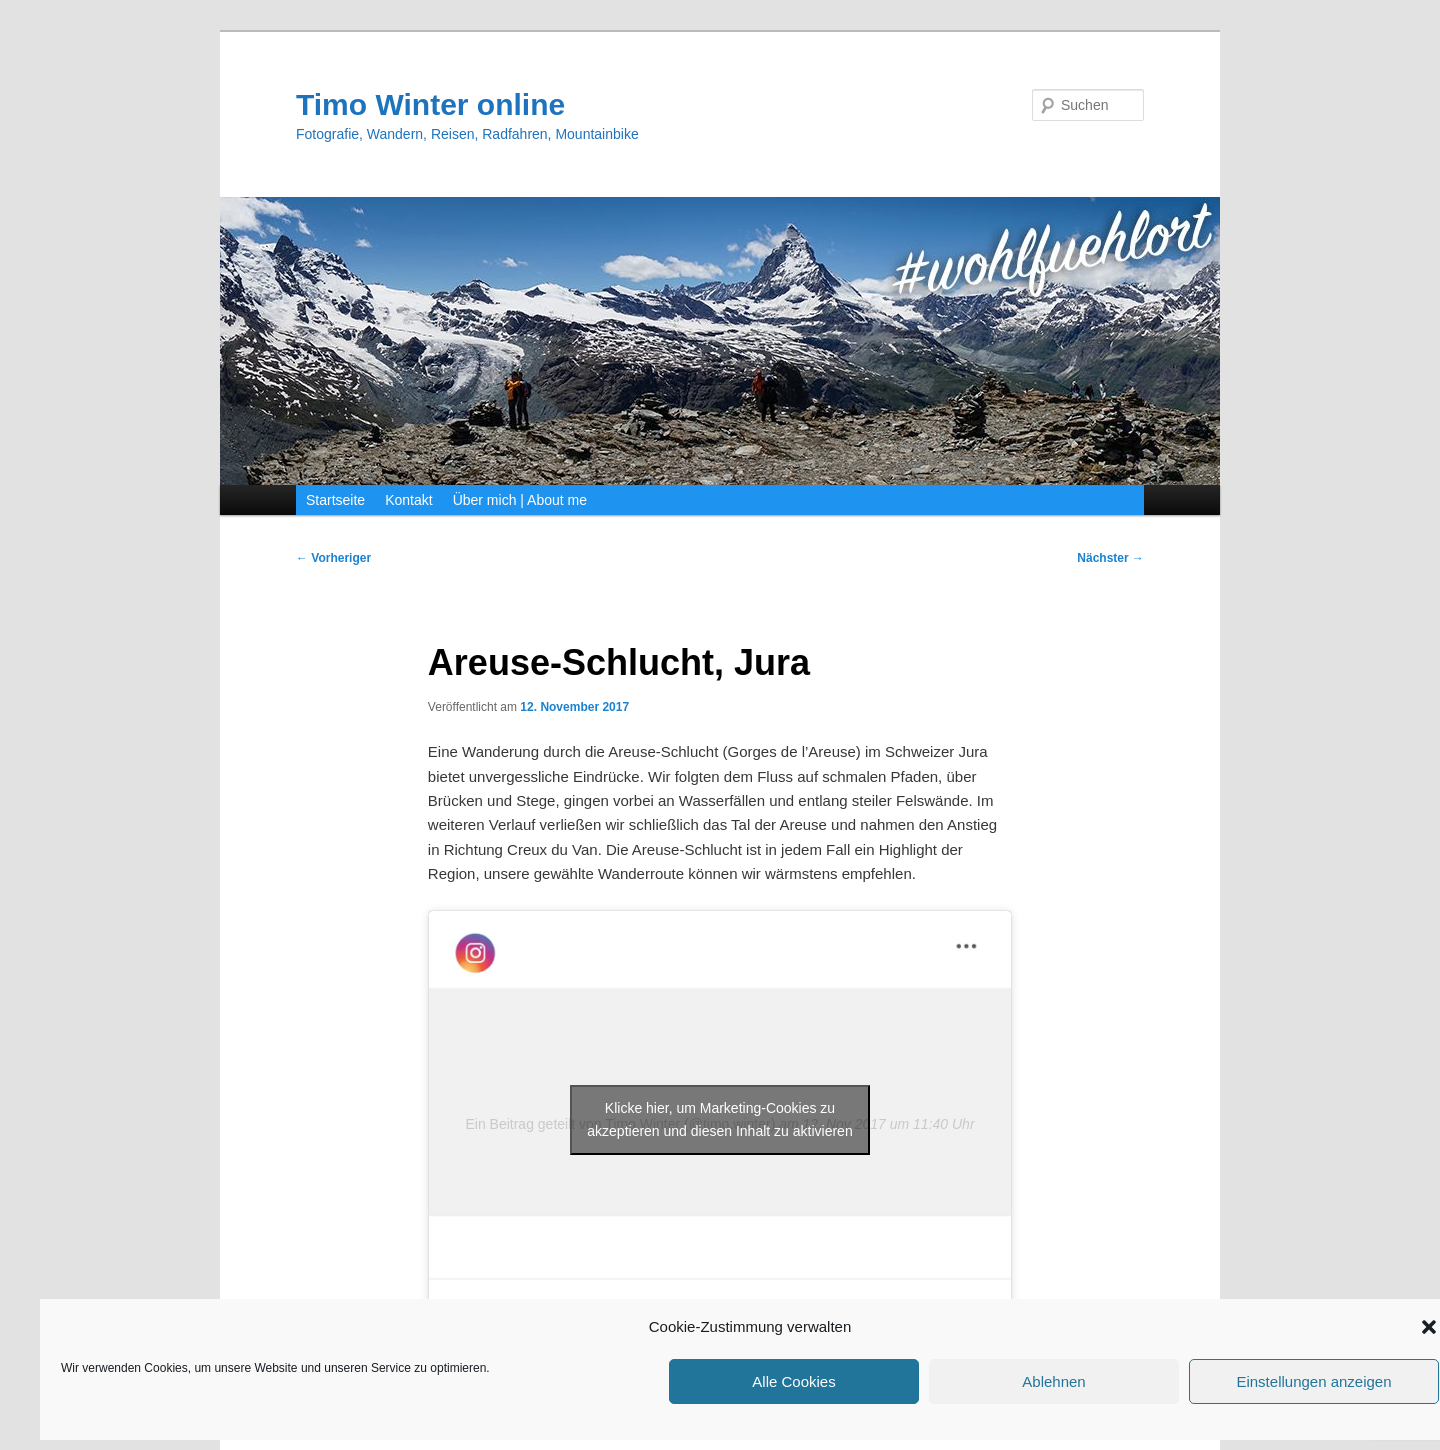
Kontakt (408, 500)
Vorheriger (333, 558)
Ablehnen (1053, 1381)
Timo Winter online (430, 104)
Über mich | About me (520, 500)
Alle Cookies (793, 1381)
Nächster (1110, 558)
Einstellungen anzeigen (1313, 1381)
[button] (1429, 1327)
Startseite (335, 500)
